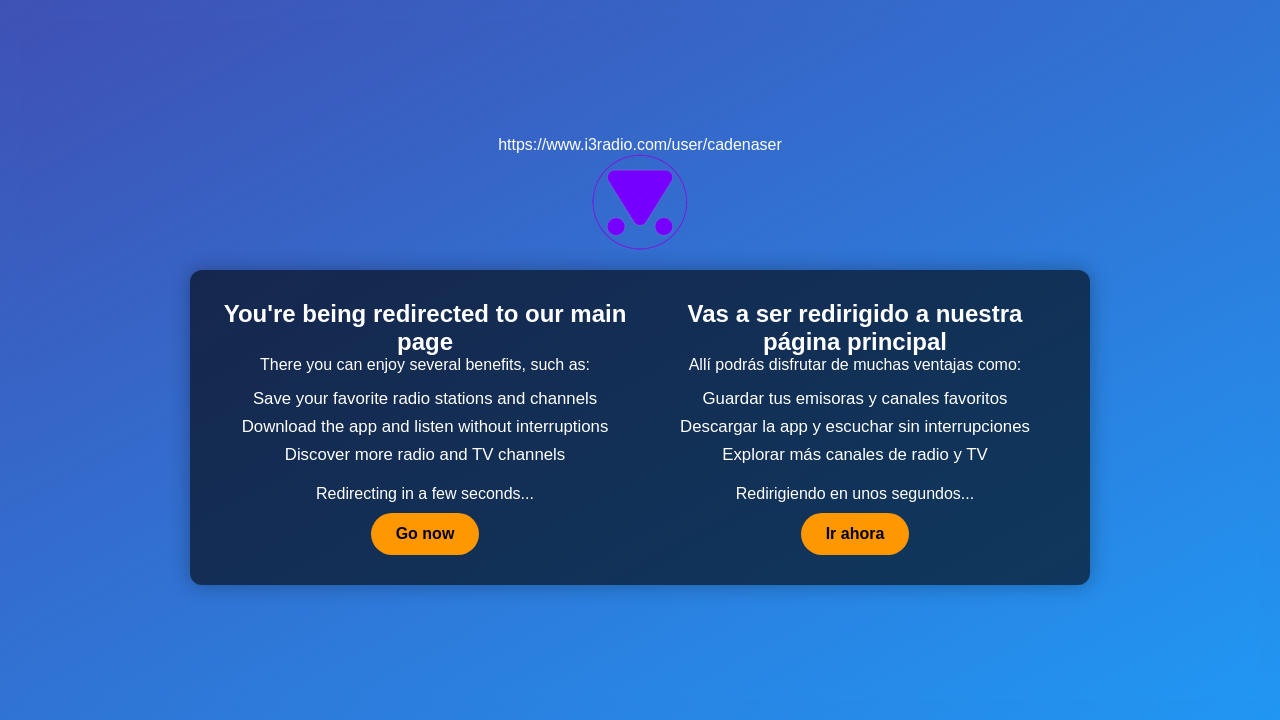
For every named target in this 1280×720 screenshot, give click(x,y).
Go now (425, 533)
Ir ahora (855, 533)
